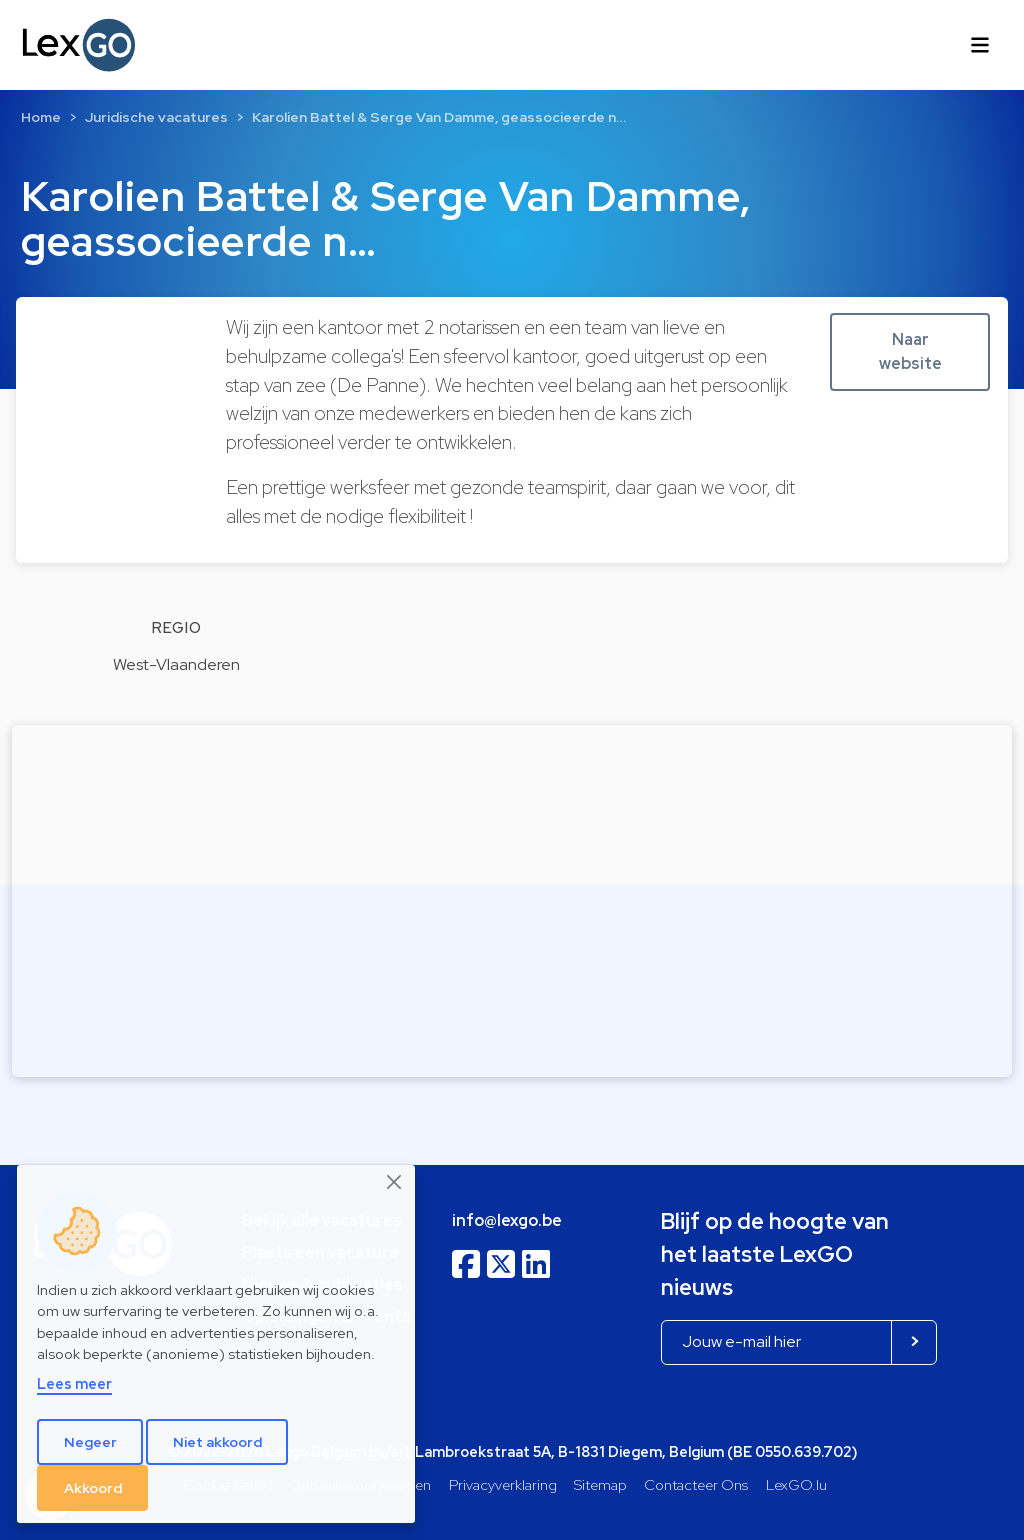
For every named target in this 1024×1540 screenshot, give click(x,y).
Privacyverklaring (503, 1484)
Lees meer (74, 1383)
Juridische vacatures (156, 117)
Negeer (90, 1442)
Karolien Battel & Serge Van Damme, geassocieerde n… (439, 117)
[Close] (395, 1182)
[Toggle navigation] (980, 45)
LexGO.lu (796, 1484)
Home (41, 117)
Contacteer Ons (696, 1484)
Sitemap (600, 1484)
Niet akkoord (217, 1442)
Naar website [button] (910, 351)
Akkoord (93, 1488)
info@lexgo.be (507, 1220)
